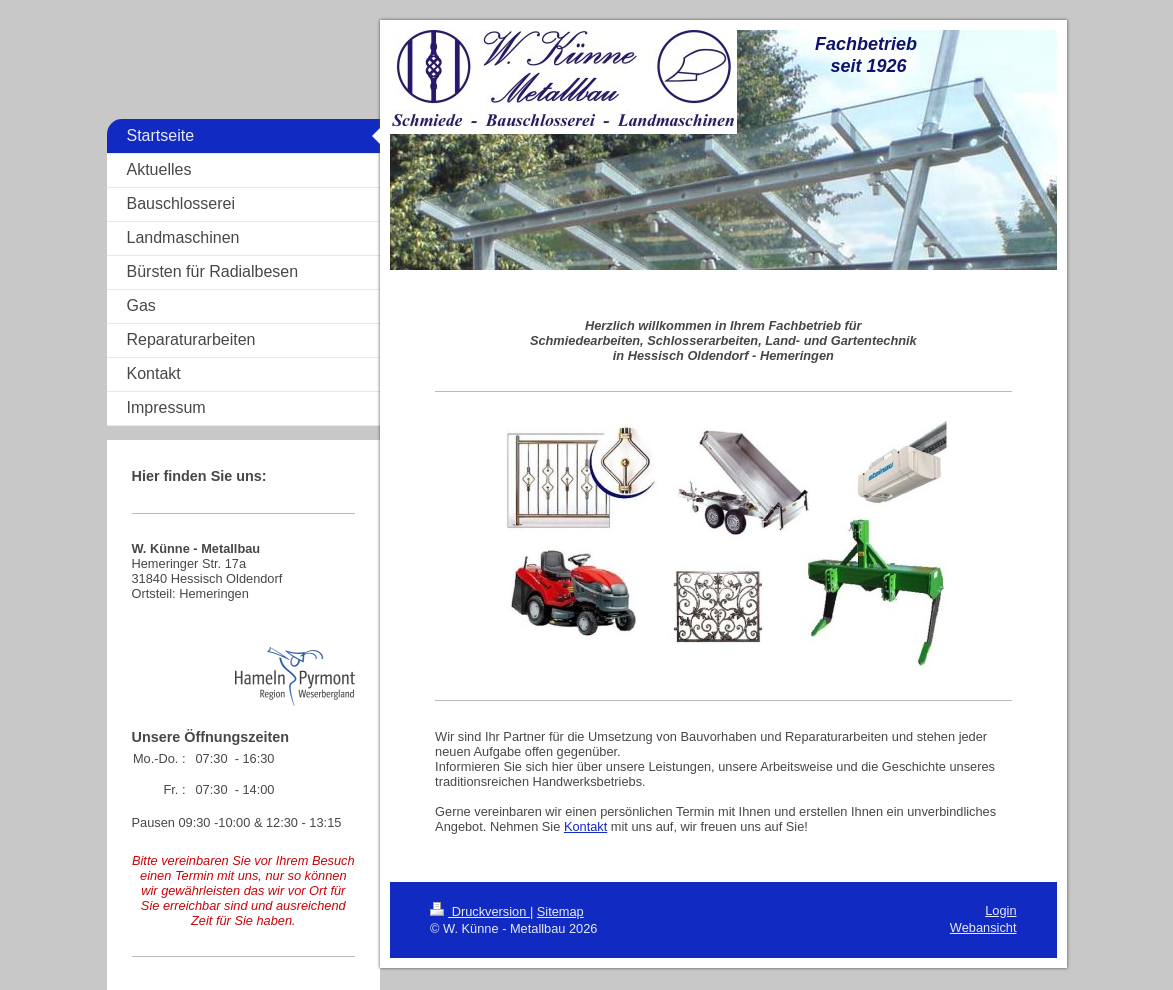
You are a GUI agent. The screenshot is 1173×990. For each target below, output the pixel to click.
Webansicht (983, 927)
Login (1000, 910)
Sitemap (560, 911)
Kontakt (585, 826)
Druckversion (480, 911)
